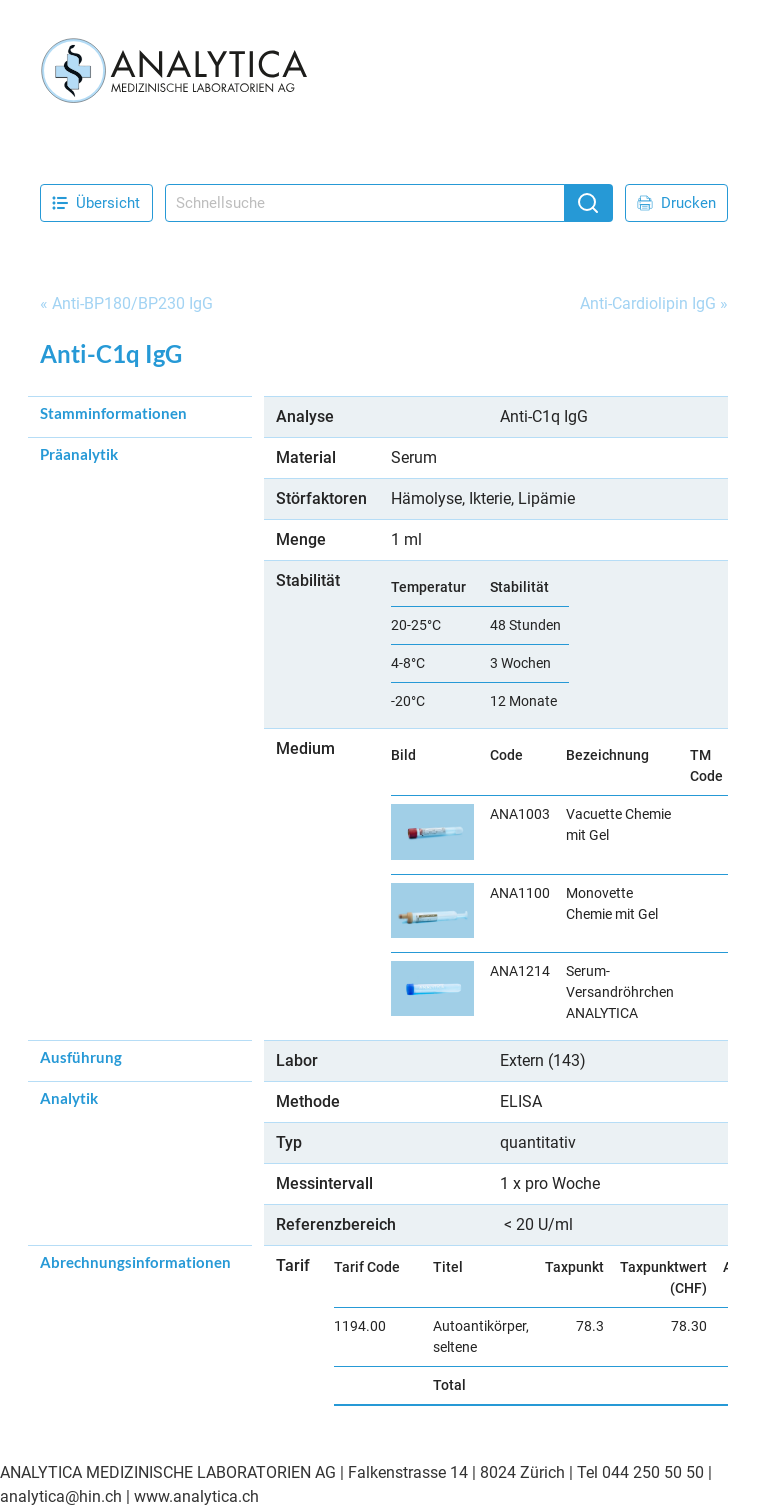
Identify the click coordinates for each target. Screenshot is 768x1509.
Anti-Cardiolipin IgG (648, 303)
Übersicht (96, 203)
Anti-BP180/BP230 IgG (132, 303)
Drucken (676, 203)
